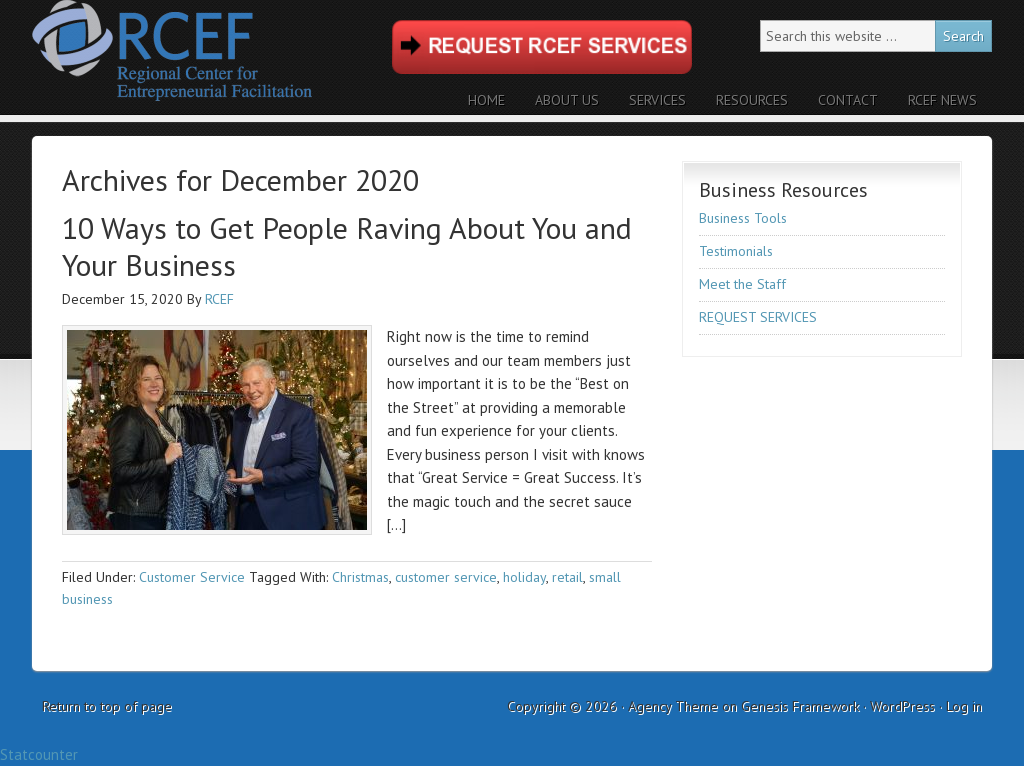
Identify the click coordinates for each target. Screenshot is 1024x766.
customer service (446, 577)
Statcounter (39, 754)
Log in (964, 706)
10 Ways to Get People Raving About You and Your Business (347, 246)
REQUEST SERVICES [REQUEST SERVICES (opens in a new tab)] (758, 317)
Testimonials (736, 251)
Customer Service (192, 577)
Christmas (360, 577)
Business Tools (743, 218)
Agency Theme (673, 706)
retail (567, 577)
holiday (524, 577)
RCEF (207, 57)
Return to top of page (107, 706)
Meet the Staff (742, 284)
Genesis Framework (800, 706)
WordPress (902, 706)
